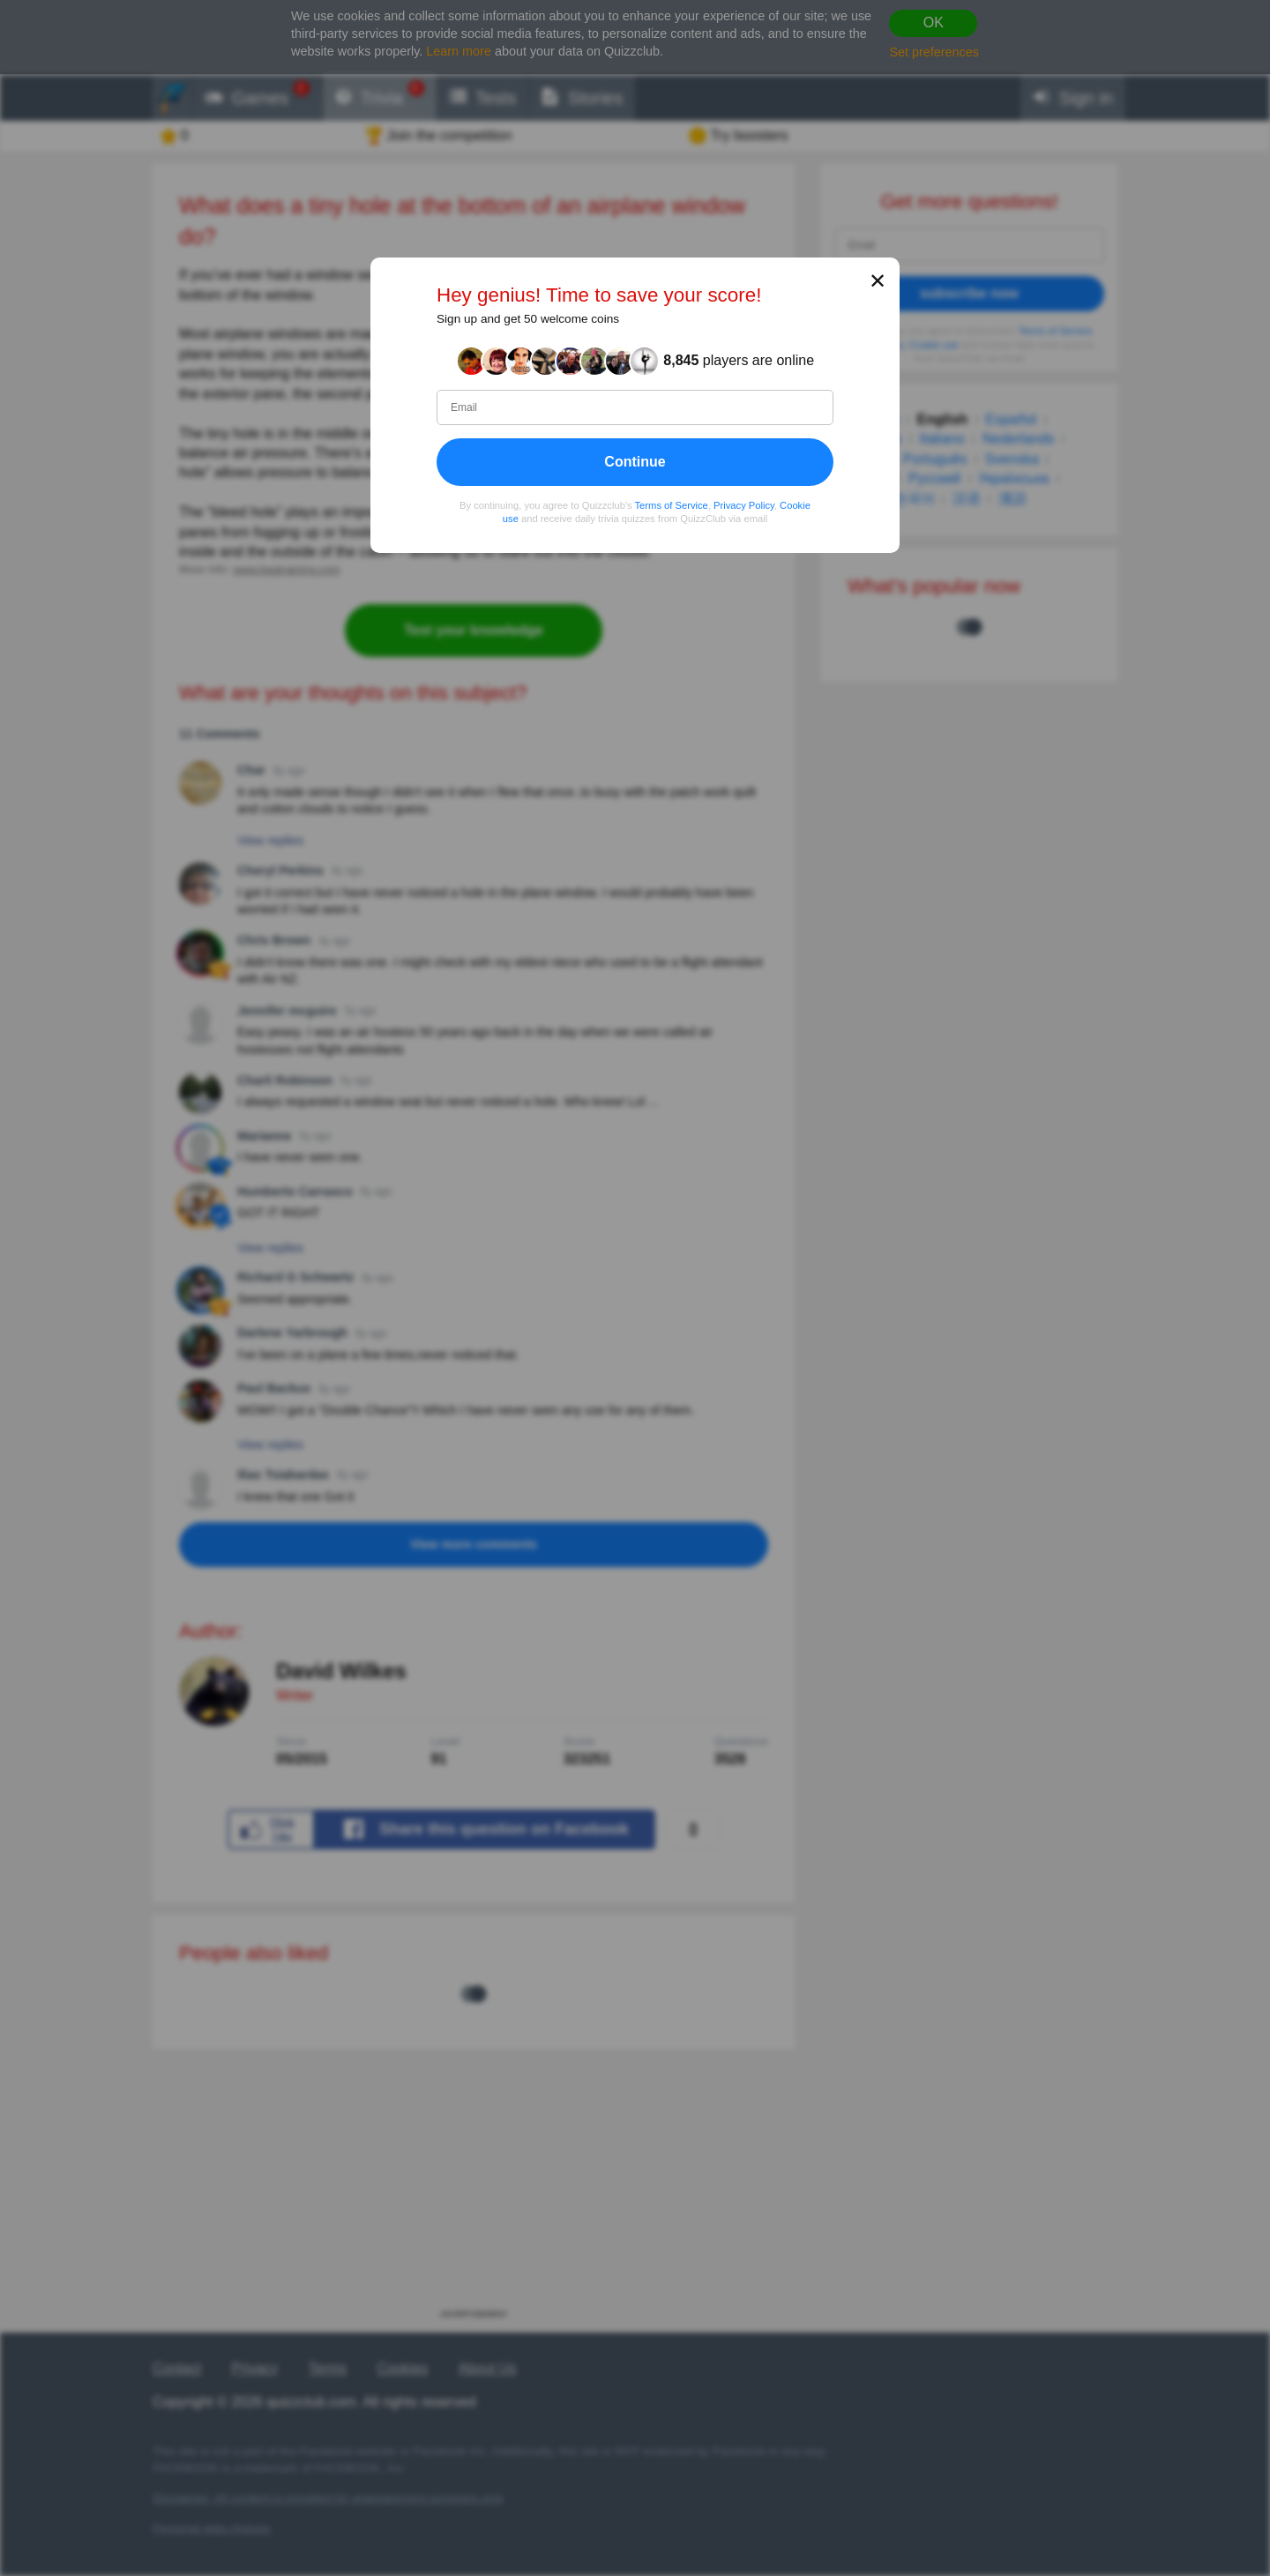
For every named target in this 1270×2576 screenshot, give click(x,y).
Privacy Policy (743, 505)
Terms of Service (671, 505)
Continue (634, 461)
